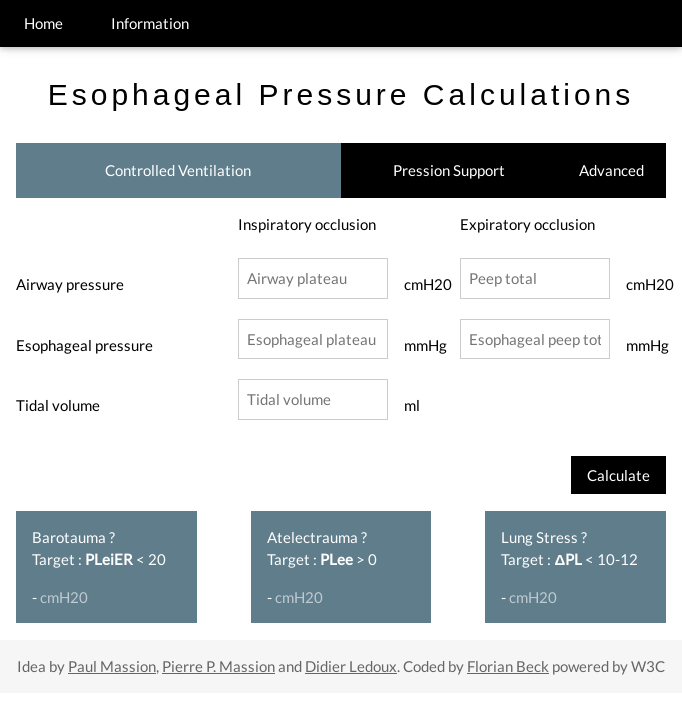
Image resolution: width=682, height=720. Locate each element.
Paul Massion (112, 666)
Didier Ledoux (351, 666)
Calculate (618, 475)
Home (43, 23)
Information (150, 23)
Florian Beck (508, 666)
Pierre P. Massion (218, 666)
